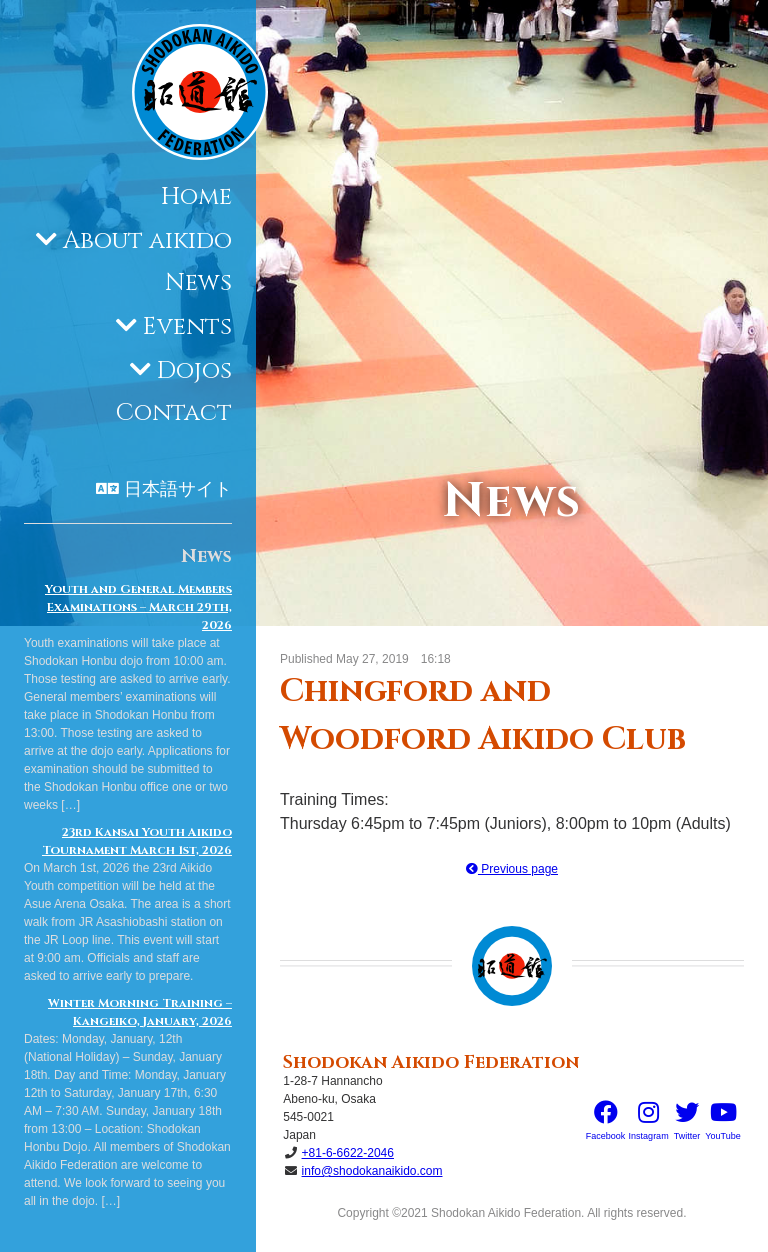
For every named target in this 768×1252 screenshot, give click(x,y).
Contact (174, 413)
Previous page (512, 869)
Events (187, 327)
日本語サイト (178, 489)
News (198, 283)
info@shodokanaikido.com (372, 1171)
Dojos (194, 371)
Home (196, 197)
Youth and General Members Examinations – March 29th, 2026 (138, 607)
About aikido (147, 241)
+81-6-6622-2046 (348, 1153)
